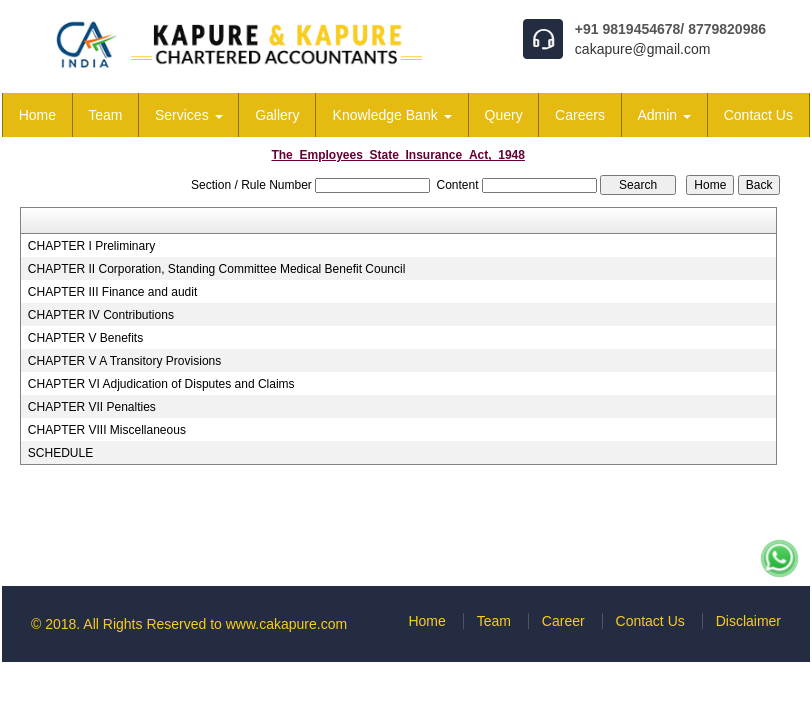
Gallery (277, 115)
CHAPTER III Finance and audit (112, 292)
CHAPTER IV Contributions (101, 315)
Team (105, 115)
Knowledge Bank (392, 115)
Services (189, 115)
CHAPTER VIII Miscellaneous (107, 430)
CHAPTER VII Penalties (92, 407)
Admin (664, 115)
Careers (580, 115)
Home (37, 115)
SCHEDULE (60, 453)
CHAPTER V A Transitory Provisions (124, 361)
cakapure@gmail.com (643, 49)
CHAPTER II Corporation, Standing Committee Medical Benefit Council (217, 269)
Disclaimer (748, 621)
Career (563, 621)
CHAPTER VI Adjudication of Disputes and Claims (161, 384)
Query (504, 115)
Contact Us (758, 115)
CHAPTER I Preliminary (91, 246)
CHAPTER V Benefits (85, 338)
